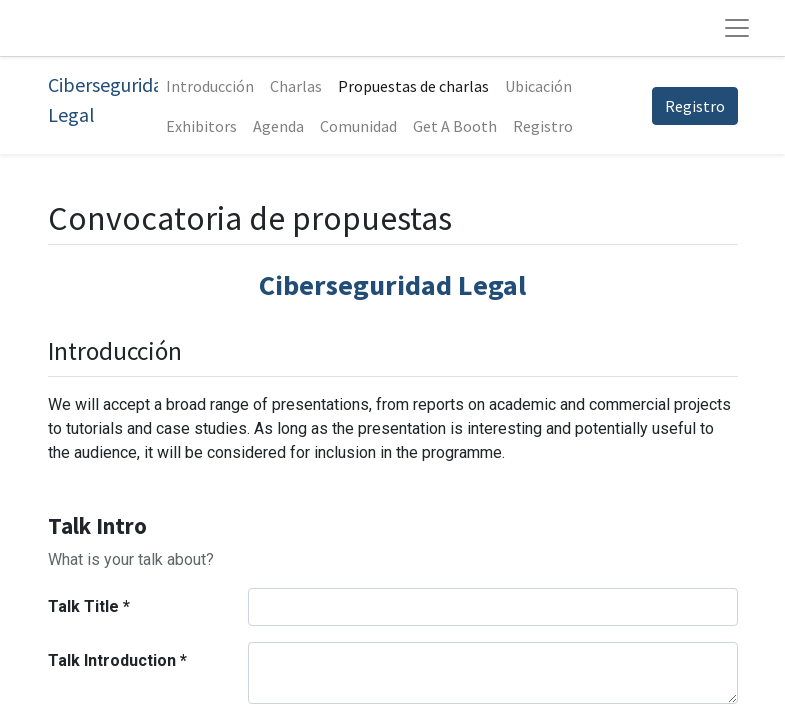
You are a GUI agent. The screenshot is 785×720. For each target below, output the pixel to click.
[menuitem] (210, 86)
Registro (695, 106)
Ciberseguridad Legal (103, 99)
